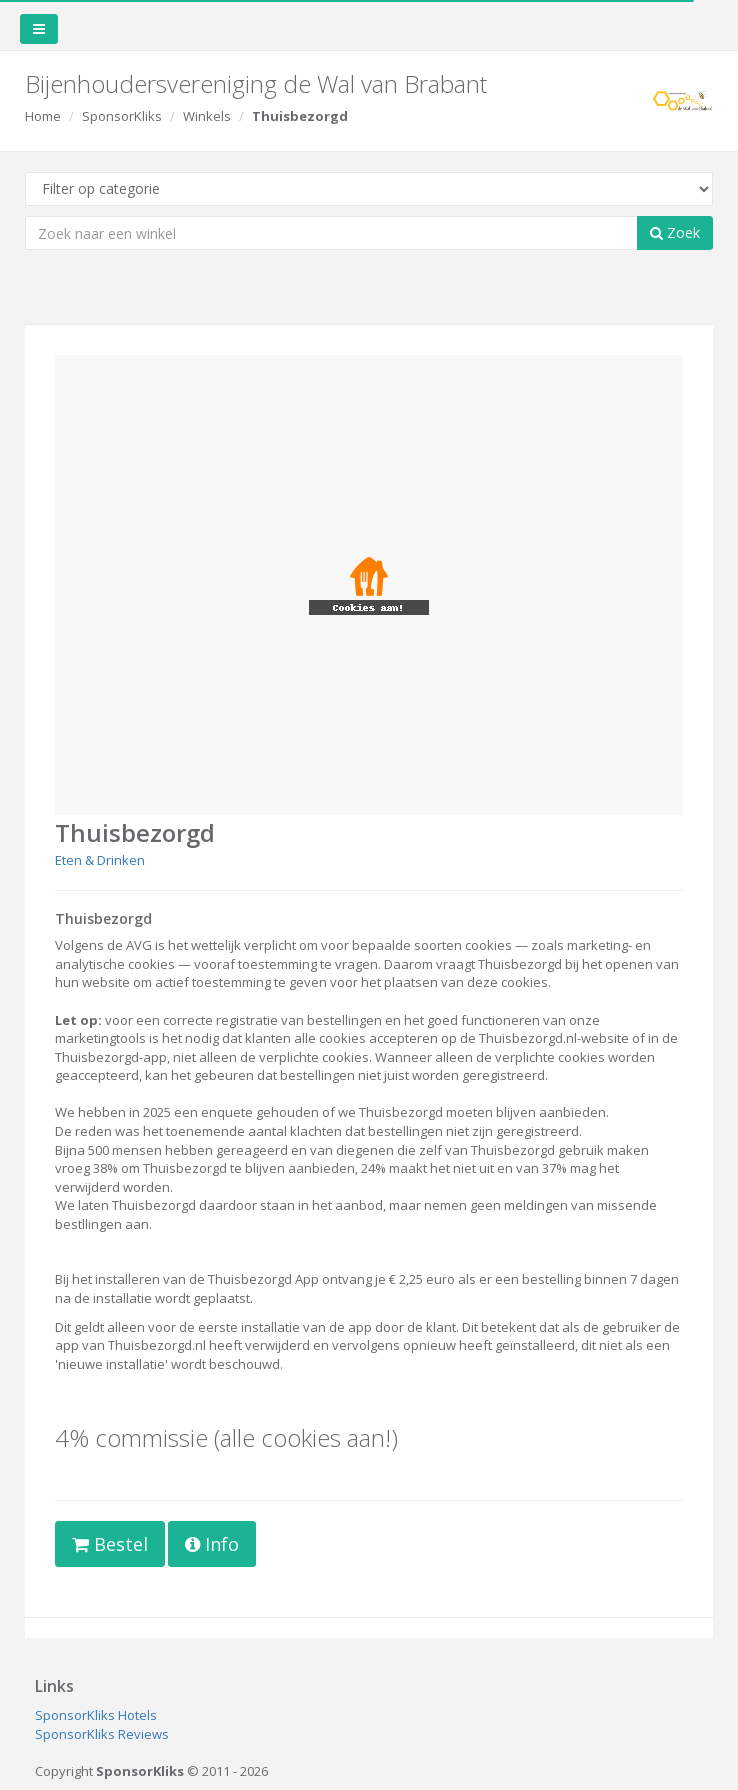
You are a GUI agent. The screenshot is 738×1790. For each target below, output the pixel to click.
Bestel (110, 1544)
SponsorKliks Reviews (102, 1734)
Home (43, 116)
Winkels (207, 116)
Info (212, 1544)
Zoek (675, 232)
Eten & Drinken (100, 860)
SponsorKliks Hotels (96, 1715)
